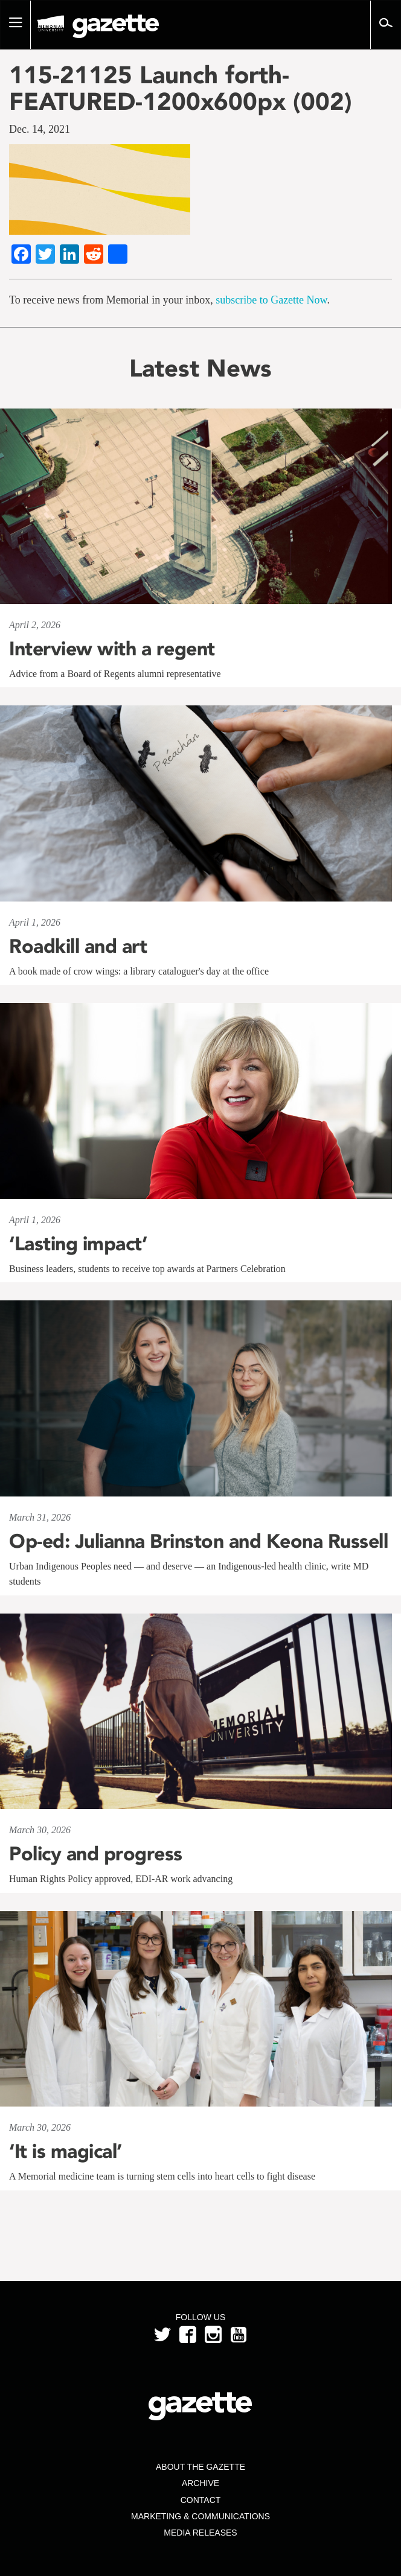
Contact (201, 2500)
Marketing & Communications (200, 2516)
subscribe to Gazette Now (271, 300)
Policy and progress (95, 1853)
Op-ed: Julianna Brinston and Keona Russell (198, 1541)
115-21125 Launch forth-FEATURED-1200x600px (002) (180, 88)
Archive (200, 2483)
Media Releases (200, 2532)
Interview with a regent (112, 648)
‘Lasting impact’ (78, 1243)
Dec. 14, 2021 (39, 129)
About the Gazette (200, 2467)
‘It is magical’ (65, 2151)
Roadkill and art (78, 946)
